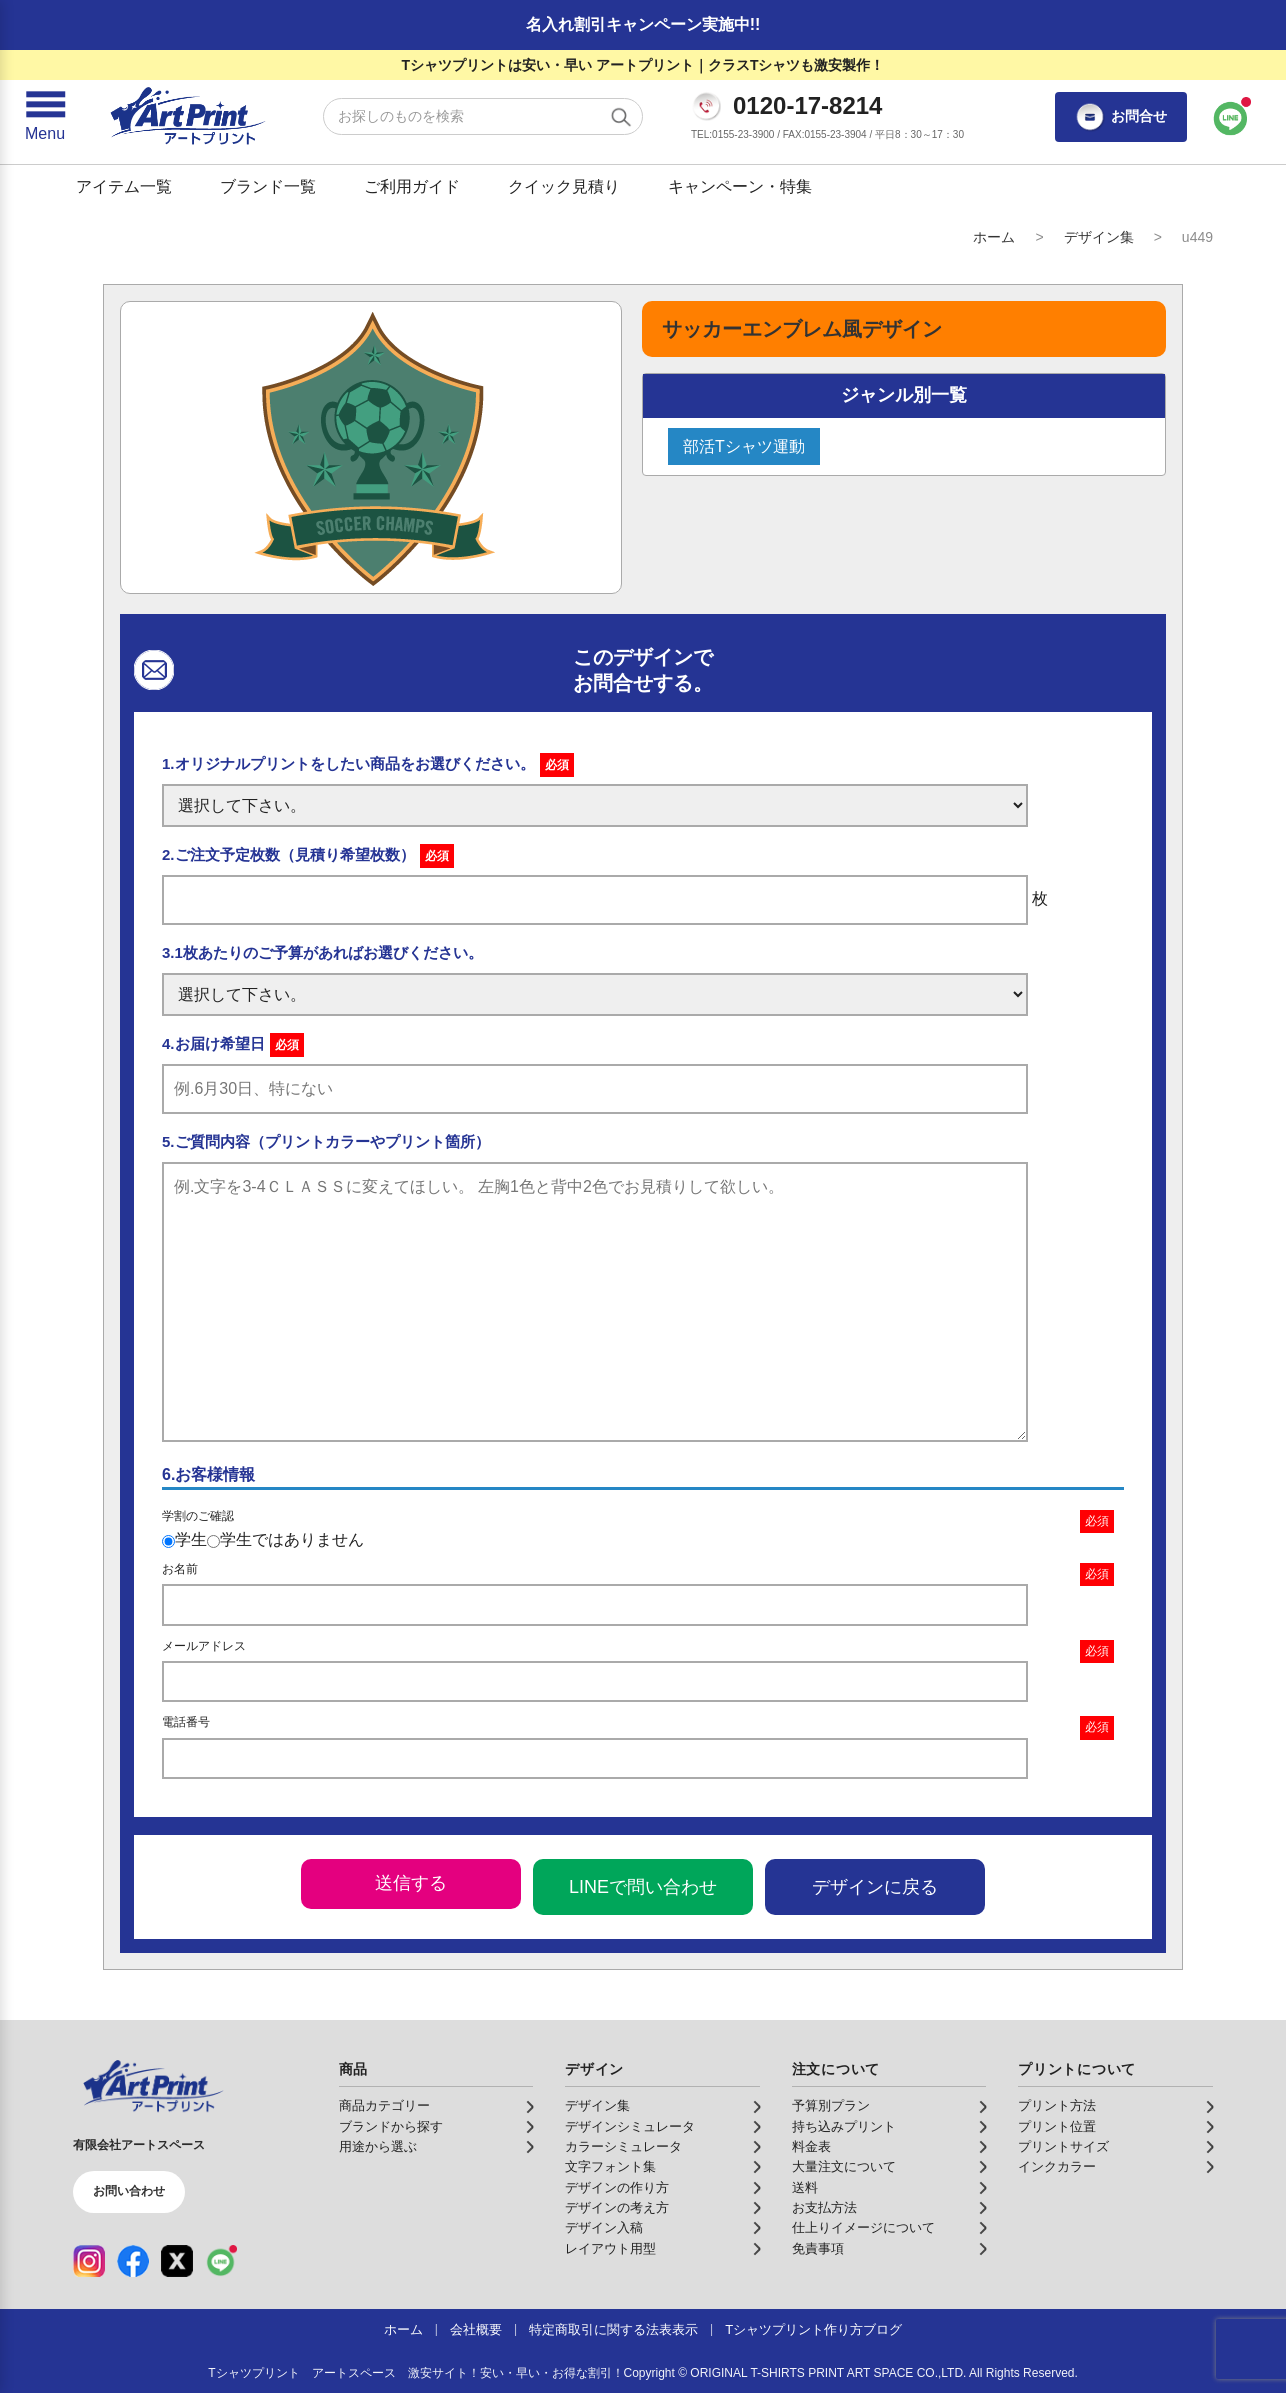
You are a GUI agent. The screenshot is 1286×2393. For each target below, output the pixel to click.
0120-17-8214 (807, 106)
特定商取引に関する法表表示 (613, 2330)
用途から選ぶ (378, 2147)
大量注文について (844, 2167)
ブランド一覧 (268, 186)
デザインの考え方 (617, 2208)
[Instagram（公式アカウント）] (89, 2261)
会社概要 (476, 2330)
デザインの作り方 (617, 2188)
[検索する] (621, 117)
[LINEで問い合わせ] (1231, 117)
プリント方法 (1057, 2106)
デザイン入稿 (604, 2228)
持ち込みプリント (844, 2127)
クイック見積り (564, 186)
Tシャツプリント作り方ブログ (813, 2330)
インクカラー (1057, 2167)
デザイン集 (1099, 237)
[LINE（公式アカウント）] (221, 2261)
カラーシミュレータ (623, 2147)
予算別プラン (831, 2106)
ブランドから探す (391, 2127)
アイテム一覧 (124, 186)
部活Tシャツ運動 (744, 446)
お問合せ (1121, 117)
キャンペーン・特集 (740, 186)
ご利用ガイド (412, 186)
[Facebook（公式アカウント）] (133, 2261)
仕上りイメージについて (863, 2228)
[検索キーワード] (483, 116)
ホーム (994, 237)
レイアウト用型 (610, 2249)
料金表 (811, 2147)
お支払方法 (824, 2208)
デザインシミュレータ (630, 2127)
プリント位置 (1057, 2127)
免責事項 (818, 2249)
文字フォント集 (610, 2167)
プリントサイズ (1063, 2147)
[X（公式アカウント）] (177, 2261)
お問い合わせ (129, 2191)
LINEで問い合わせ (643, 1887)
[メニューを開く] (45, 117)
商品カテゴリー (384, 2106)
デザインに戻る (875, 1887)
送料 (805, 2188)
